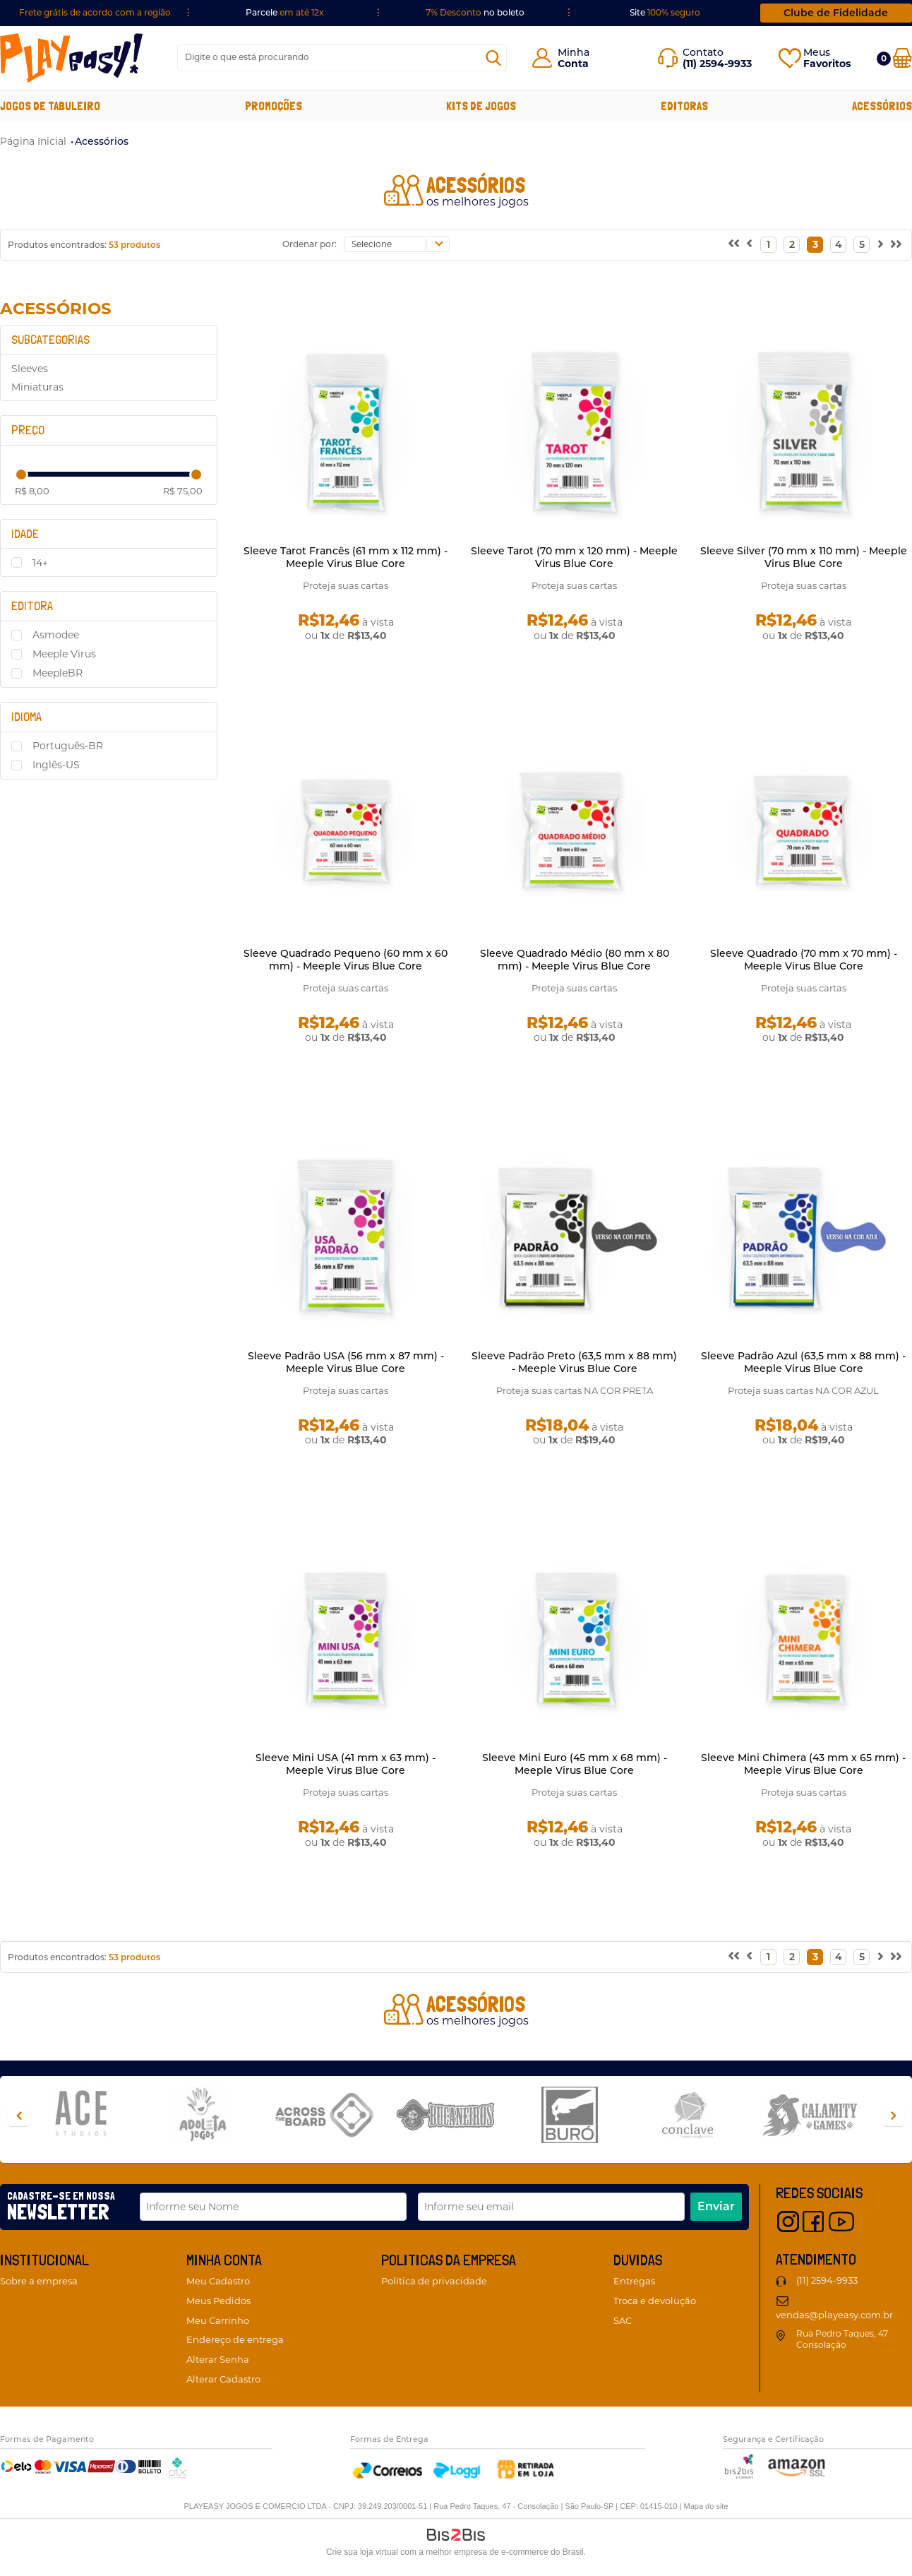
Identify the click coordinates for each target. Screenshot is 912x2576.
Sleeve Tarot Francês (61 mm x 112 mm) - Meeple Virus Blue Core (346, 557)
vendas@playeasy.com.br (834, 2314)
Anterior (749, 245)
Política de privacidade (434, 2280)
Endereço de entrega (235, 2339)
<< (733, 245)
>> (896, 245)
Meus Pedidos (218, 2300)
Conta (573, 63)
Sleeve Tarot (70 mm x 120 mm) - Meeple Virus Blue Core (574, 557)
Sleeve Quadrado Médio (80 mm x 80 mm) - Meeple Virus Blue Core (574, 959)
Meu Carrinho (217, 2320)
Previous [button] (18, 2115)
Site (665, 12)
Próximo (881, 245)
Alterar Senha (217, 2359)
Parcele (285, 12)
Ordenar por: (309, 244)
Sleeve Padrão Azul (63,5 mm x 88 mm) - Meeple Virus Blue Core (803, 1362)
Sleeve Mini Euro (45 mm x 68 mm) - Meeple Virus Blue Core (574, 1764)
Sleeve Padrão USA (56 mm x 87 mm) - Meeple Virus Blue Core (346, 1362)
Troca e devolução (654, 2300)
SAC (622, 2320)
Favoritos (827, 63)
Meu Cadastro (218, 2280)
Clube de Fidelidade (836, 12)
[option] (92, 2116)
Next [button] (893, 2115)
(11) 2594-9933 (827, 2280)
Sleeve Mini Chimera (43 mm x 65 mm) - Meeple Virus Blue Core (803, 1764)
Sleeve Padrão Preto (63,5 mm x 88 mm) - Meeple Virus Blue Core (574, 1362)
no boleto (475, 12)
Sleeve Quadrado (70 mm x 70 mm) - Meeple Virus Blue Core (803, 959)
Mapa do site (706, 2506)
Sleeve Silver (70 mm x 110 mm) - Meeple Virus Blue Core (803, 557)
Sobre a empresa (39, 2280)
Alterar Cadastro (223, 2379)
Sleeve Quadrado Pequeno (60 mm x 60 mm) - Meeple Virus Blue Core (346, 959)
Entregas (634, 2280)
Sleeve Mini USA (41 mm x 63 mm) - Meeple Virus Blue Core (346, 1764)
